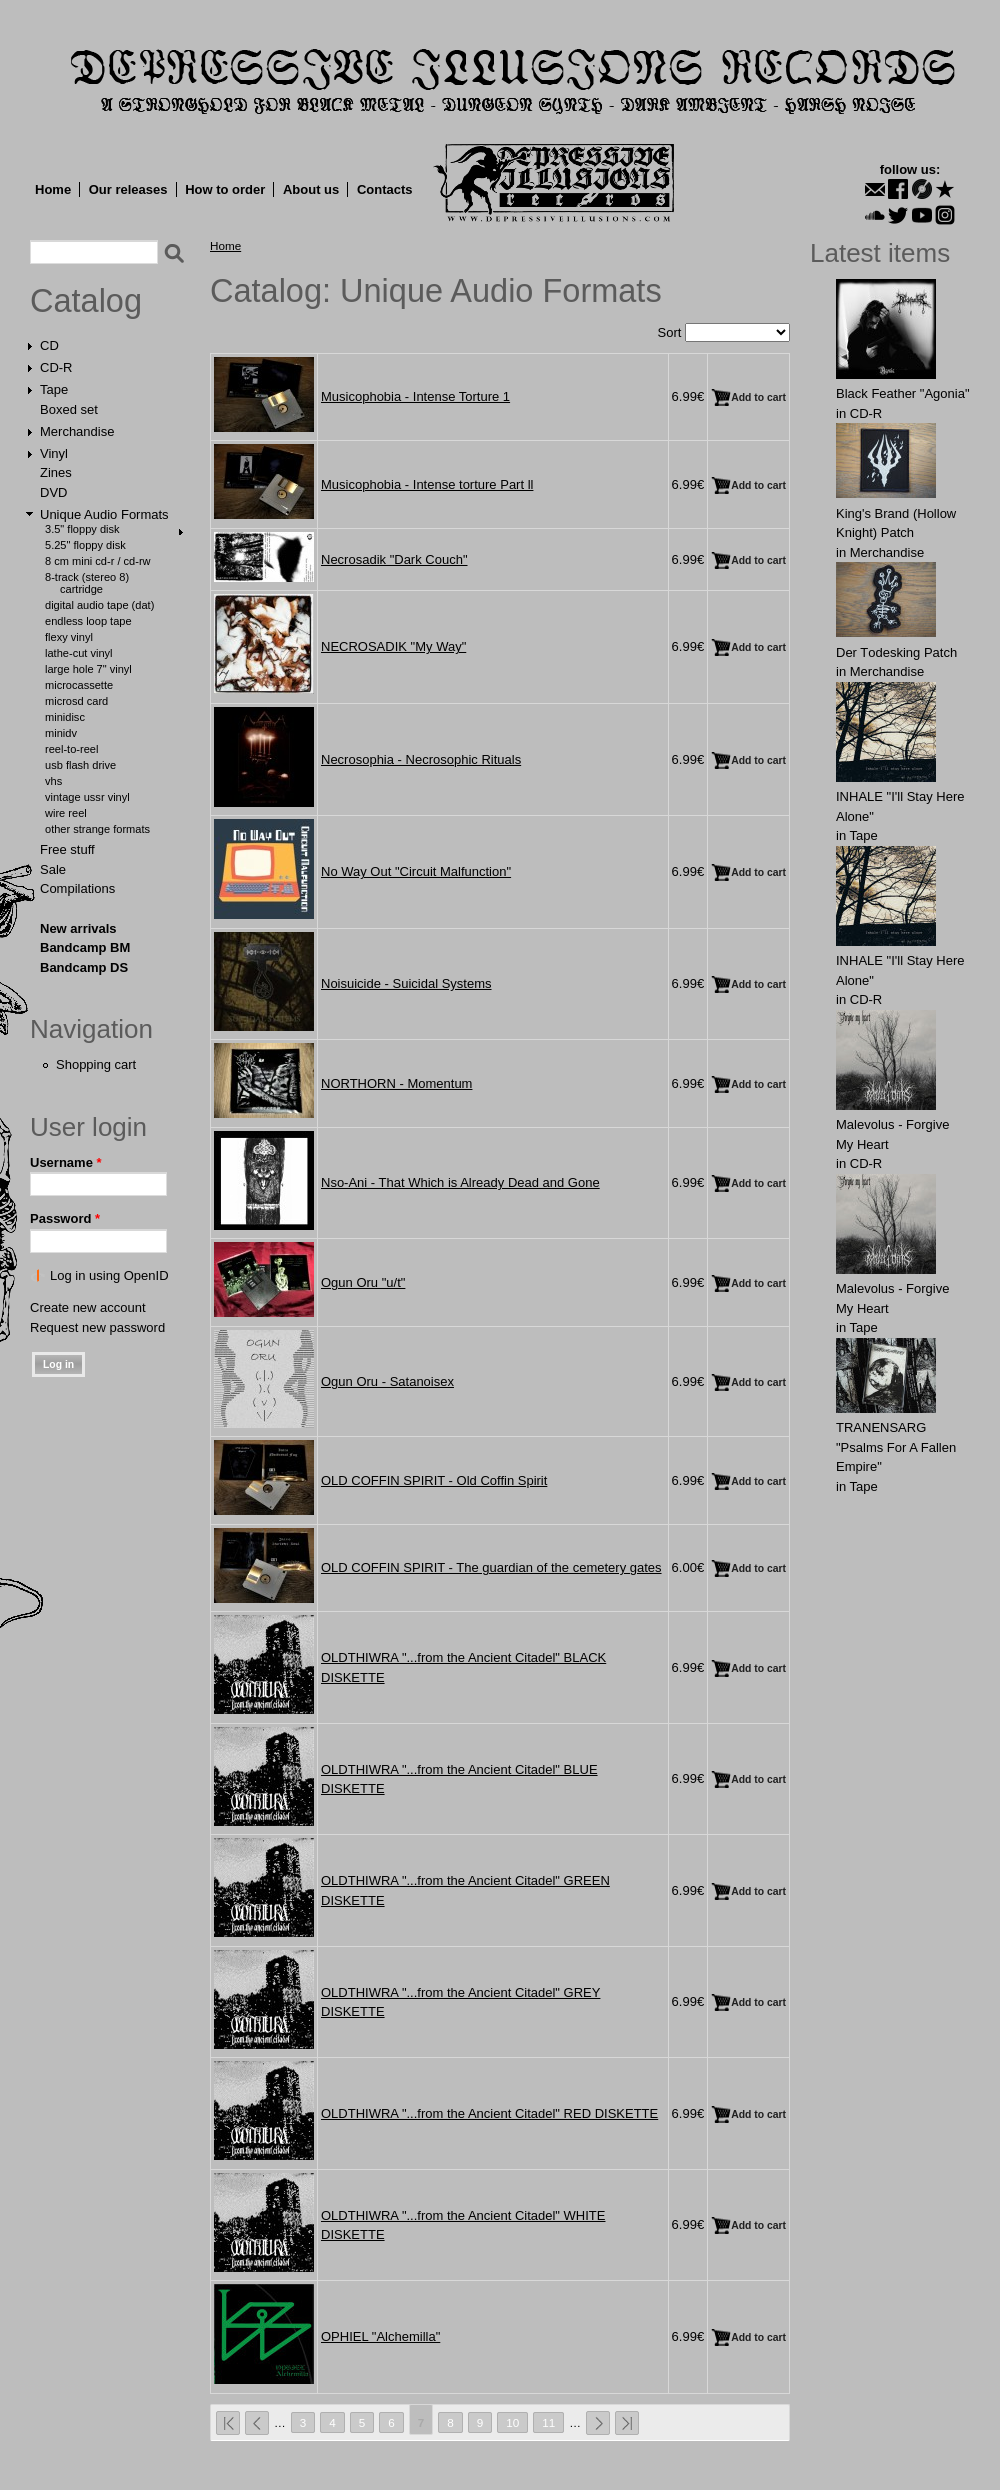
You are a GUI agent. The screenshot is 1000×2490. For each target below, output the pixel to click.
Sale (53, 869)
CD (49, 345)
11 (548, 2422)
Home (53, 189)
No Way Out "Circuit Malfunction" (416, 871)
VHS (53, 781)
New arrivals (78, 928)
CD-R (56, 367)
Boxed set (69, 409)
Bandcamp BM (85, 947)
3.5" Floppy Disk (82, 529)
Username (66, 1162)
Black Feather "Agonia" (903, 393)
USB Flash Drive (80, 765)
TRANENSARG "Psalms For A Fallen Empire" (896, 1447)
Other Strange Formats (97, 829)
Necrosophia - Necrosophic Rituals (421, 759)
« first (228, 2423)
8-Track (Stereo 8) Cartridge (87, 582)
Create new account (88, 1307)
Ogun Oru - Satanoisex (387, 1381)
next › (598, 2423)
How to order (225, 189)
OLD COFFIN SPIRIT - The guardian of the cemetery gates (491, 1567)
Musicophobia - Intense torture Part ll (427, 484)
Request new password (97, 1327)
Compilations (77, 888)
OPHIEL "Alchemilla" (380, 2336)
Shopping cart (96, 1064)
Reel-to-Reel (71, 749)
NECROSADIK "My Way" (393, 646)
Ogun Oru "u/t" (363, 1282)
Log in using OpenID (109, 1275)
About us (311, 189)
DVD (53, 492)
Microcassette (79, 685)
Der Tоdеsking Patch (896, 652)
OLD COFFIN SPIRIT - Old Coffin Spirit (434, 1480)
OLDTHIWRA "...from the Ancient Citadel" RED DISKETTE (489, 2113)
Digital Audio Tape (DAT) (99, 605)
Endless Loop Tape (88, 621)
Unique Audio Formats (104, 514)
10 (512, 2422)
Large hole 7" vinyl (88, 669)
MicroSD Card (76, 701)
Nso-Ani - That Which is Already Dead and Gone (460, 1182)
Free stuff (67, 849)
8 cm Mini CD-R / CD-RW (98, 561)
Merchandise (77, 431)
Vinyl (54, 453)
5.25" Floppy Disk (85, 545)
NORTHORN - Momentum (396, 1083)
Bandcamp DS (84, 967)
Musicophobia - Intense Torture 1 (415, 396)
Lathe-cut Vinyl (79, 653)
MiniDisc (65, 717)
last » (627, 2423)
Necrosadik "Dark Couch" (394, 559)
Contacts (385, 189)
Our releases (128, 189)
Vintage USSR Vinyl (87, 797)
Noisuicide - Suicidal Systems (406, 983)
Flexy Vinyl (69, 637)
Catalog (86, 301)
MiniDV (61, 733)
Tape (54, 389)
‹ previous (257, 2423)
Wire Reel (66, 813)
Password (65, 1218)
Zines (56, 472)
